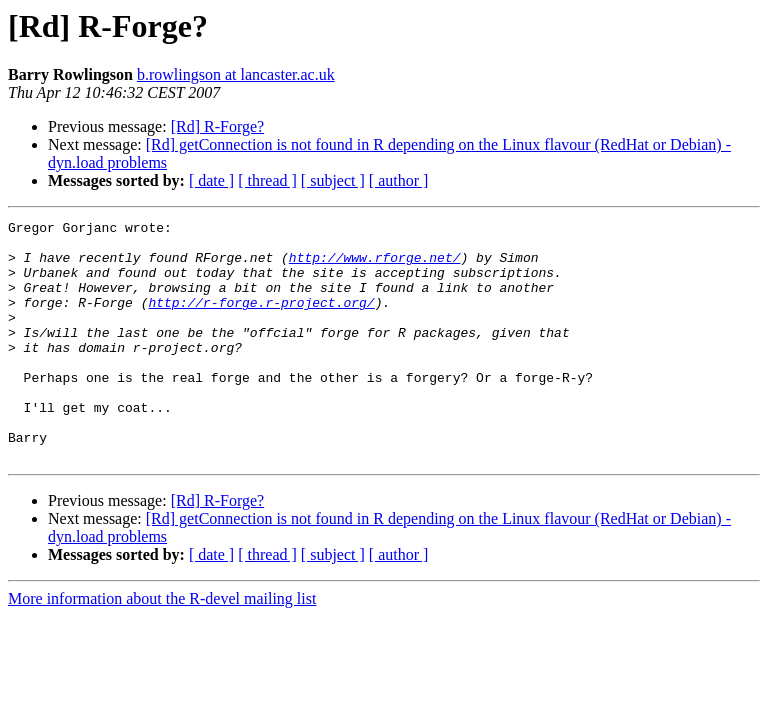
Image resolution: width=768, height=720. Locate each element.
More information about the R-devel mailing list (162, 646)
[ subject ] (333, 180)
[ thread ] (267, 180)
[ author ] (399, 180)
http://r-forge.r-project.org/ (261, 320)
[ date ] (211, 180)
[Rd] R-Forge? (217, 126)
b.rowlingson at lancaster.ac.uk (236, 74)
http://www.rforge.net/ (375, 266)
